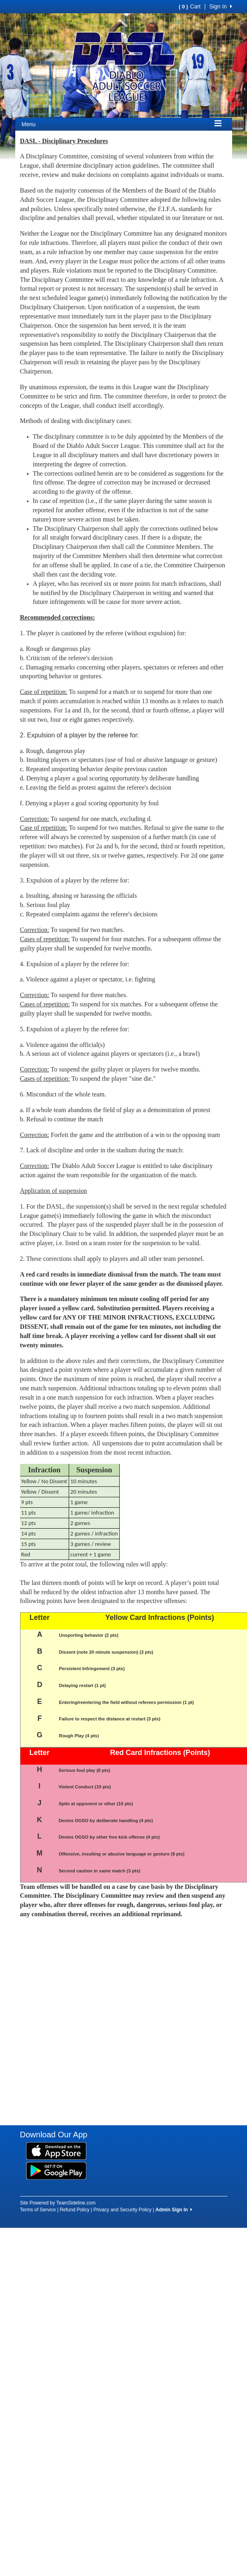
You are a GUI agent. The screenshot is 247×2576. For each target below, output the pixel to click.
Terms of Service (38, 2210)
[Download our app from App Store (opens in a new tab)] (56, 2150)
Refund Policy (75, 2210)
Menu (29, 124)
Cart (189, 6)
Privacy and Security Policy (123, 2210)
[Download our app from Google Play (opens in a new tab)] (56, 2170)
